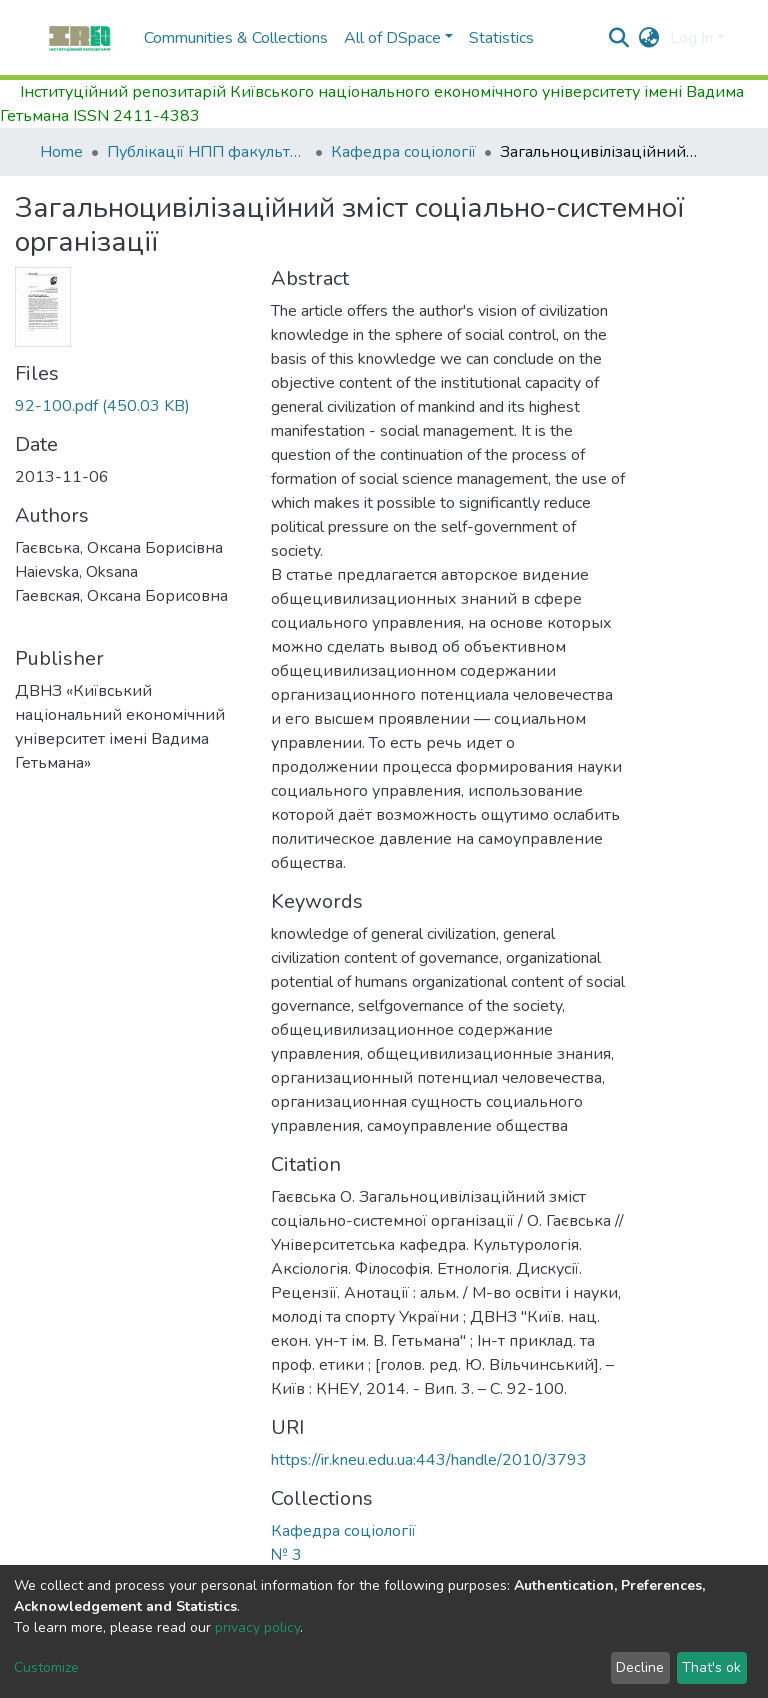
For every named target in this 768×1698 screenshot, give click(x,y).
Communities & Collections (236, 38)
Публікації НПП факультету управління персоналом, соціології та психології (207, 152)
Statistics (501, 38)
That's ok (711, 1667)
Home (61, 152)
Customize (46, 1667)
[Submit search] (619, 38)
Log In (691, 38)
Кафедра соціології (403, 152)
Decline (640, 1667)
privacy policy (257, 1627)
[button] (649, 38)
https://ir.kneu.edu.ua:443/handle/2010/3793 (429, 1460)
